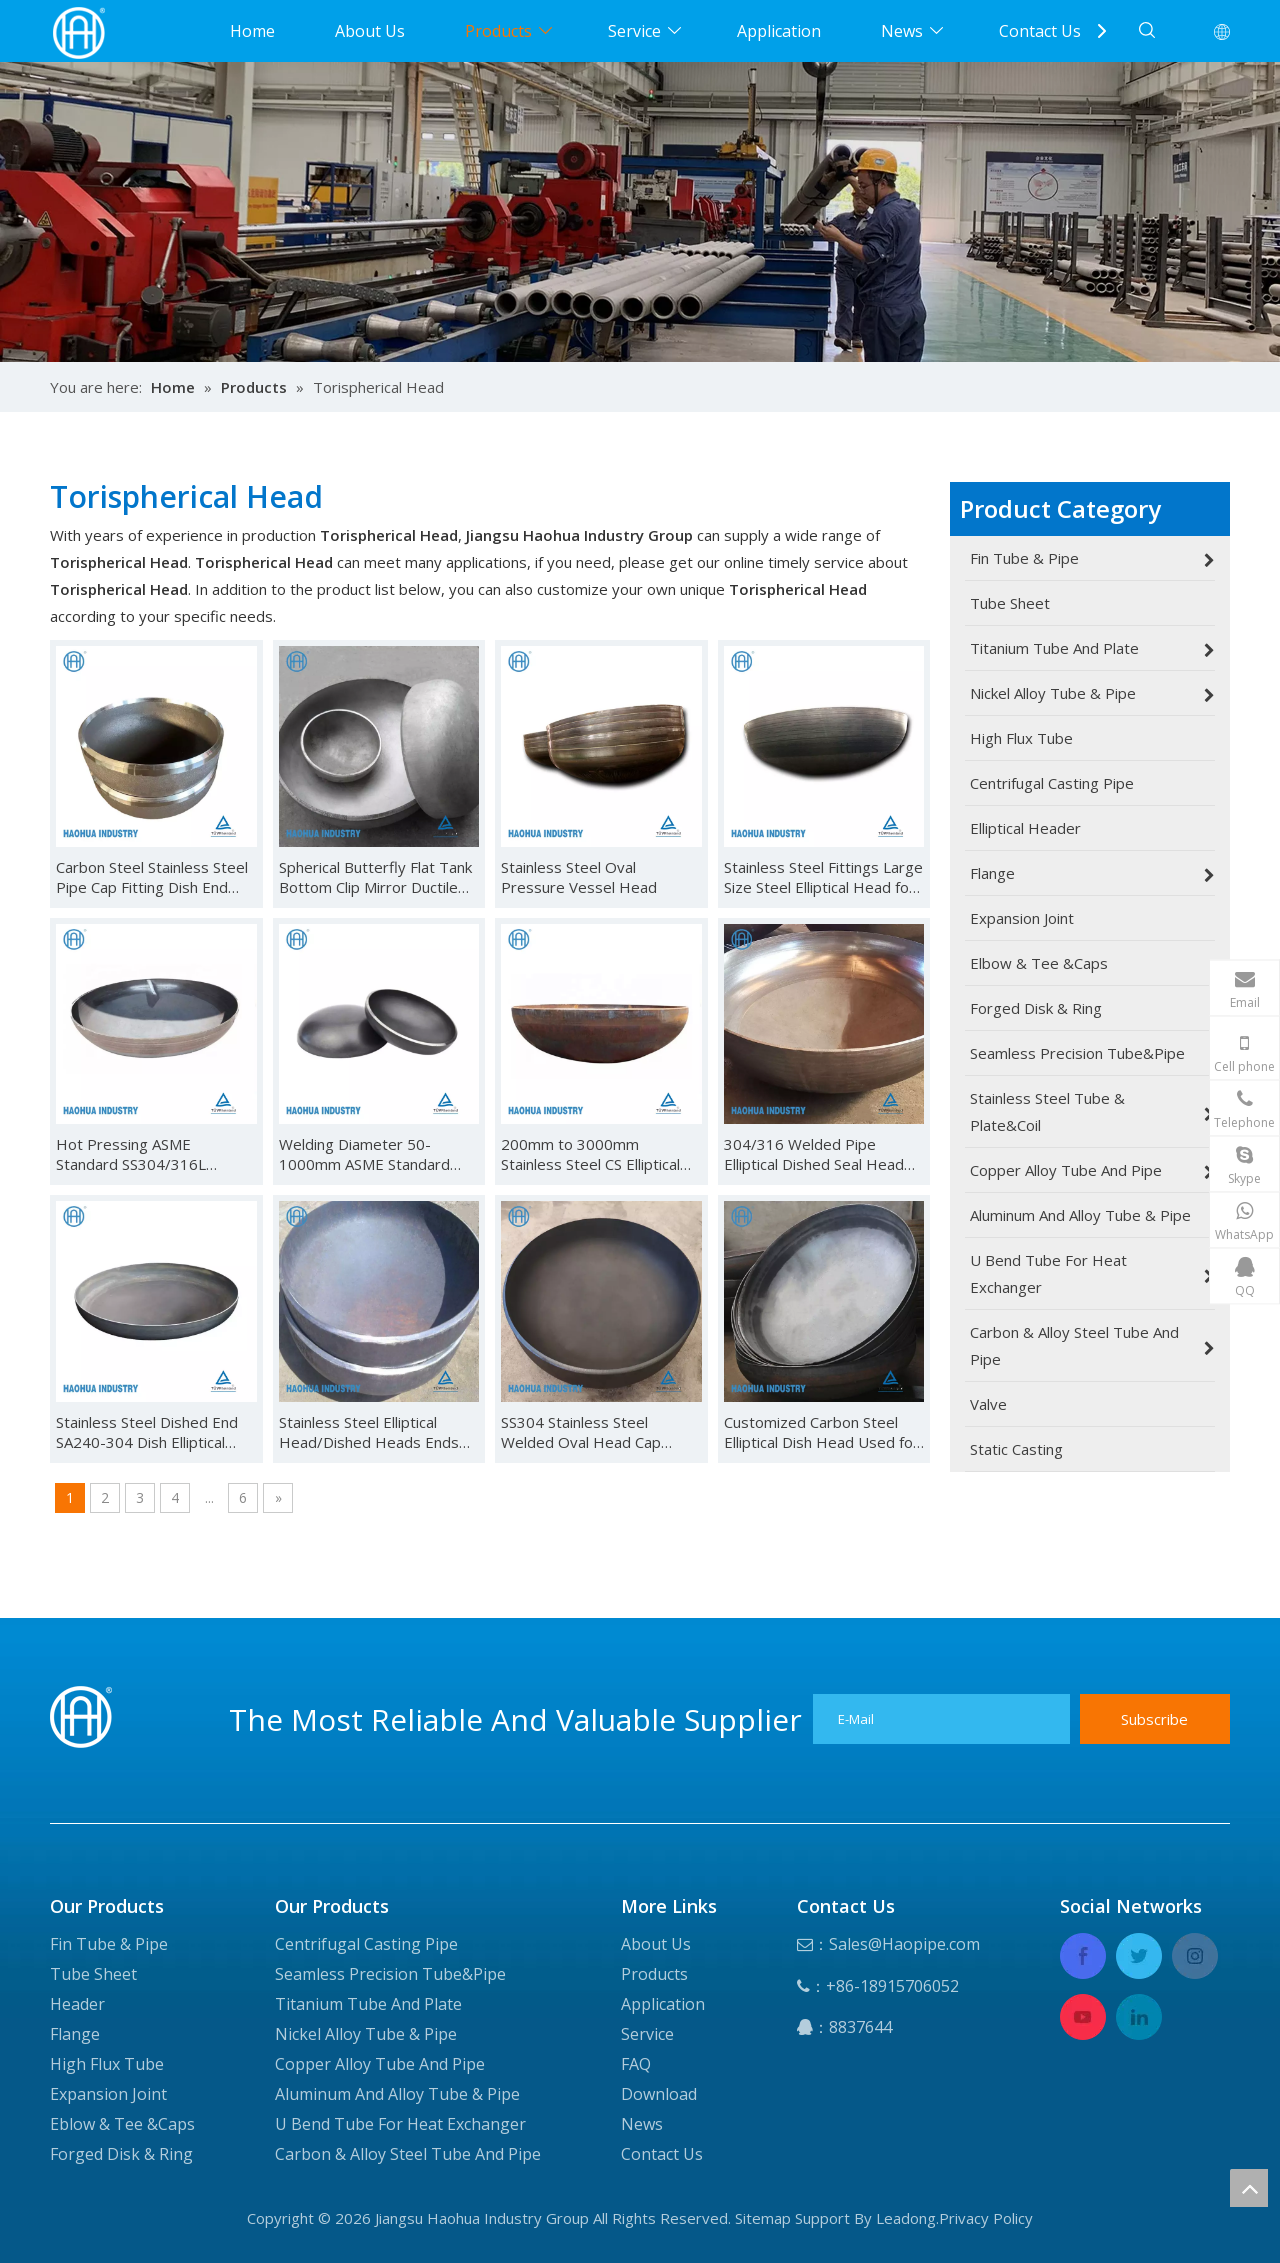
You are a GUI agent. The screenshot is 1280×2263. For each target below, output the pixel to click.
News (902, 31)
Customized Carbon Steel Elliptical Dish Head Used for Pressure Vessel (821, 1432)
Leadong (906, 2218)
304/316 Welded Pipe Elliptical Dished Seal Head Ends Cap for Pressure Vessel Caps (814, 1154)
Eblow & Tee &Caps (122, 2124)
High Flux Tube (107, 2064)
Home (252, 31)
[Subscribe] (1155, 1719)
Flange (75, 2034)
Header (77, 2004)
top (1249, 2188)
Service (634, 31)
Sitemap (763, 2218)
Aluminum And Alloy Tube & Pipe (397, 2094)
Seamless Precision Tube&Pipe (390, 1974)
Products (498, 31)
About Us (370, 31)
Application (779, 31)
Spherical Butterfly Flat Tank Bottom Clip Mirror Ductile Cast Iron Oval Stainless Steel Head (375, 877)
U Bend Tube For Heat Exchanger (400, 2124)
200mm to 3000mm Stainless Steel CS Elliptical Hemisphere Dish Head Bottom (590, 1154)
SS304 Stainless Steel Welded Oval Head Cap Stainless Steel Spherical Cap (598, 1432)
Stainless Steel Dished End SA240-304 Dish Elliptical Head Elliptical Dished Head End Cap (151, 1432)
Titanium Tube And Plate (368, 2004)
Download (659, 2094)
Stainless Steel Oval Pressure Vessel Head (579, 877)
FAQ (636, 2064)
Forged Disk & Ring (121, 2154)
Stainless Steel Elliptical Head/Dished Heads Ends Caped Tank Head (369, 1432)
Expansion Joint (108, 2094)
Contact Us (1040, 31)
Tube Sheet (93, 1974)
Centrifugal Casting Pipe (366, 1944)
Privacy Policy (986, 2218)
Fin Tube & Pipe (109, 1944)
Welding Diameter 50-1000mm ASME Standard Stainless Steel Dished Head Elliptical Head (376, 1154)
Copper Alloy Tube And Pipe (380, 2064)
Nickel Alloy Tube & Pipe (366, 2034)
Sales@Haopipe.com (904, 1944)
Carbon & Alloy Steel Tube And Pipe (408, 2154)
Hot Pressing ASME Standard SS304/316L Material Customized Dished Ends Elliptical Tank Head (153, 1154)
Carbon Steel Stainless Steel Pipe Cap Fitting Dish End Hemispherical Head (152, 877)
